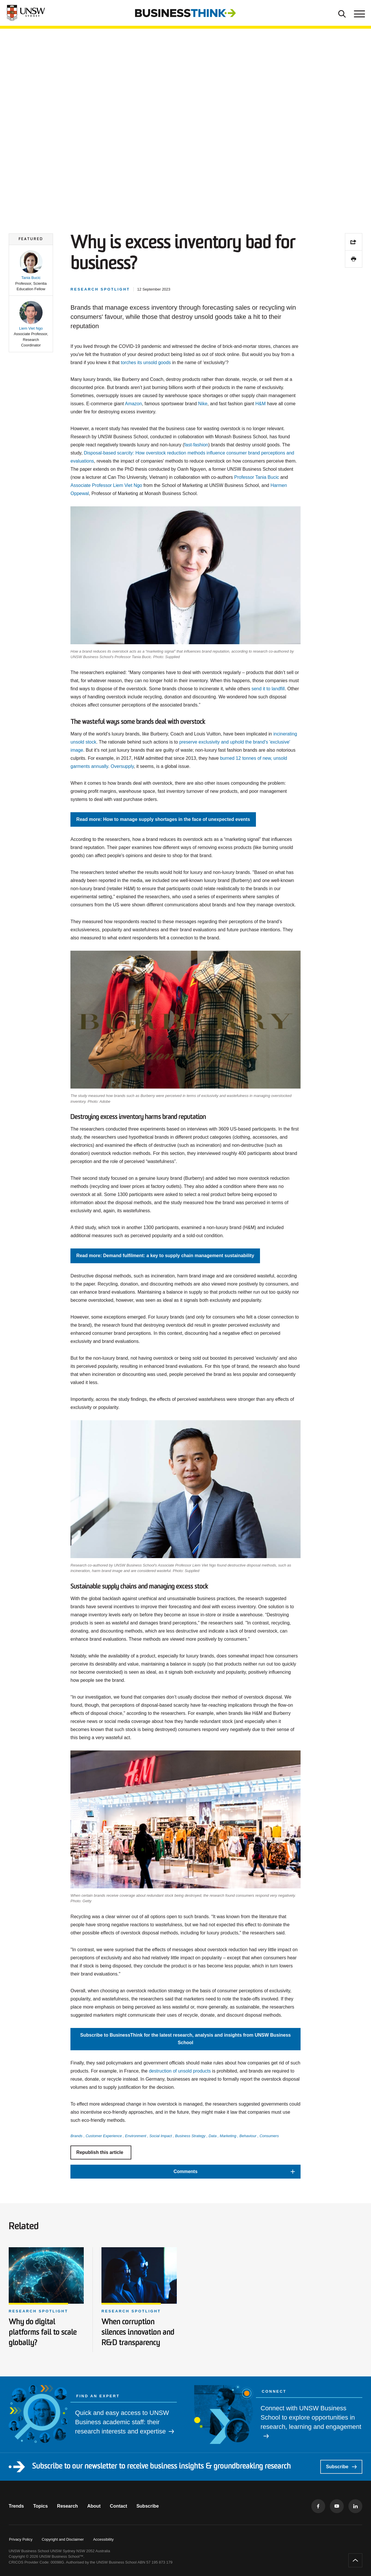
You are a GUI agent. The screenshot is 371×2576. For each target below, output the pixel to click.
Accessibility (103, 2539)
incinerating (285, 733)
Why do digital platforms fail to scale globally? (43, 2332)
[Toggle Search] (342, 13)
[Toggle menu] (359, 13)
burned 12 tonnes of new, (246, 758)
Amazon (133, 403)
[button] (31, 271)
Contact (118, 2506)
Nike (203, 403)
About (94, 2506)
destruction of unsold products (180, 2071)
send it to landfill (268, 688)
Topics (40, 2506)
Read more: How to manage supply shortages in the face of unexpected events (163, 819)
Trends (16, 2506)
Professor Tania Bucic (256, 477)
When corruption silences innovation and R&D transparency (137, 2332)
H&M (260, 403)
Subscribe (341, 2466)
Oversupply (122, 766)
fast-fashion (196, 444)
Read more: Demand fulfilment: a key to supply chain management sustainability (165, 1255)
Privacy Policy (20, 2539)
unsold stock (83, 742)
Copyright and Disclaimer (63, 2539)
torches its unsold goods (146, 362)
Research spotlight (38, 2311)
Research (67, 2506)
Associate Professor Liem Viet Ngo (106, 485)
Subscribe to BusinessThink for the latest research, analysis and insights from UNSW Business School (185, 2039)
